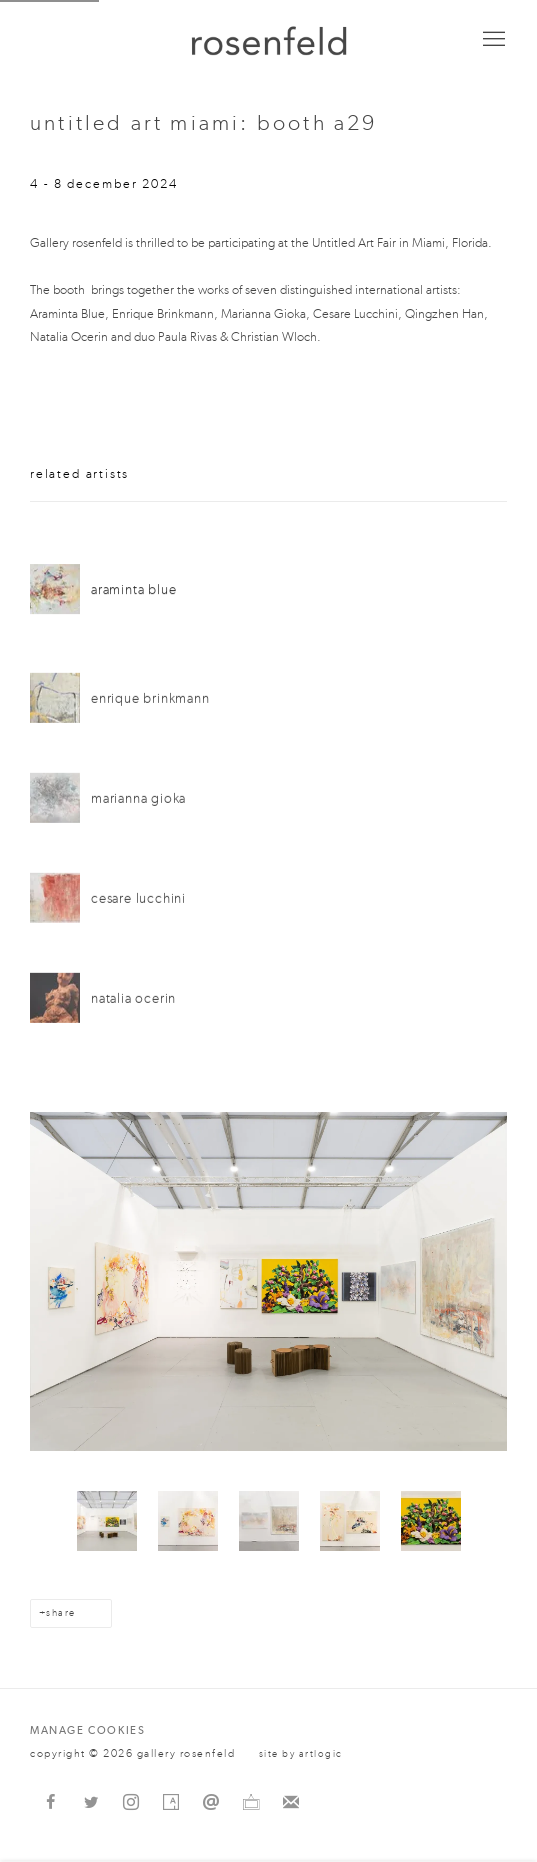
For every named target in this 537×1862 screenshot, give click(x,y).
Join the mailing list (291, 1803)
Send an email (211, 1803)
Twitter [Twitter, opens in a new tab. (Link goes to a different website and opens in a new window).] (91, 1803)
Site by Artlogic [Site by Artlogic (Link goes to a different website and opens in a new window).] (301, 1754)
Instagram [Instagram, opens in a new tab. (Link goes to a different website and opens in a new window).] (131, 1803)
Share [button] (60, 1613)
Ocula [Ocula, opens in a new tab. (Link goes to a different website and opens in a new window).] (251, 1803)
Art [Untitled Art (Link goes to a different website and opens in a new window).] (343, 242)
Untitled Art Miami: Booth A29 (204, 123)
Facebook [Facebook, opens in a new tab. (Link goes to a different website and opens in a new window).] (51, 1803)
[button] (107, 1521)
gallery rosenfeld (269, 40)
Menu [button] (492, 40)
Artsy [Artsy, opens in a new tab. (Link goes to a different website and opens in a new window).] (171, 1803)
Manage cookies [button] (87, 1730)
